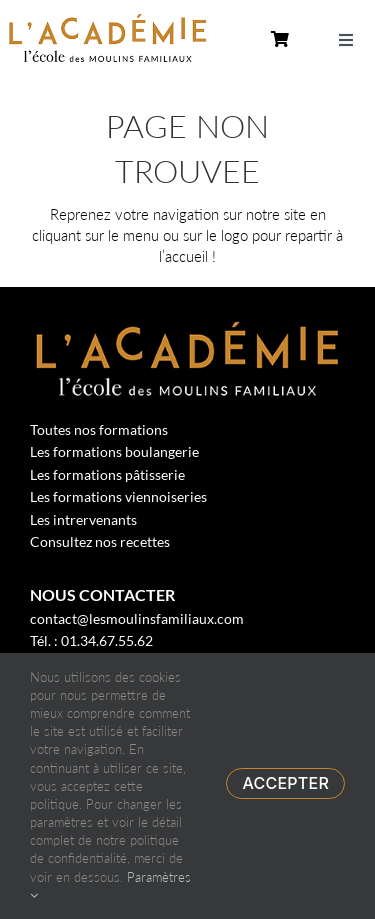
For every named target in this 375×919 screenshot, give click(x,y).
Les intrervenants (83, 519)
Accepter (285, 783)
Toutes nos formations (99, 429)
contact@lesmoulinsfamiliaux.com (137, 618)
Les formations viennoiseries (118, 496)
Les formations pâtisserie (107, 474)
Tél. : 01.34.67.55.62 (91, 640)
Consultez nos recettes (100, 541)
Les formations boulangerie (114, 451)
